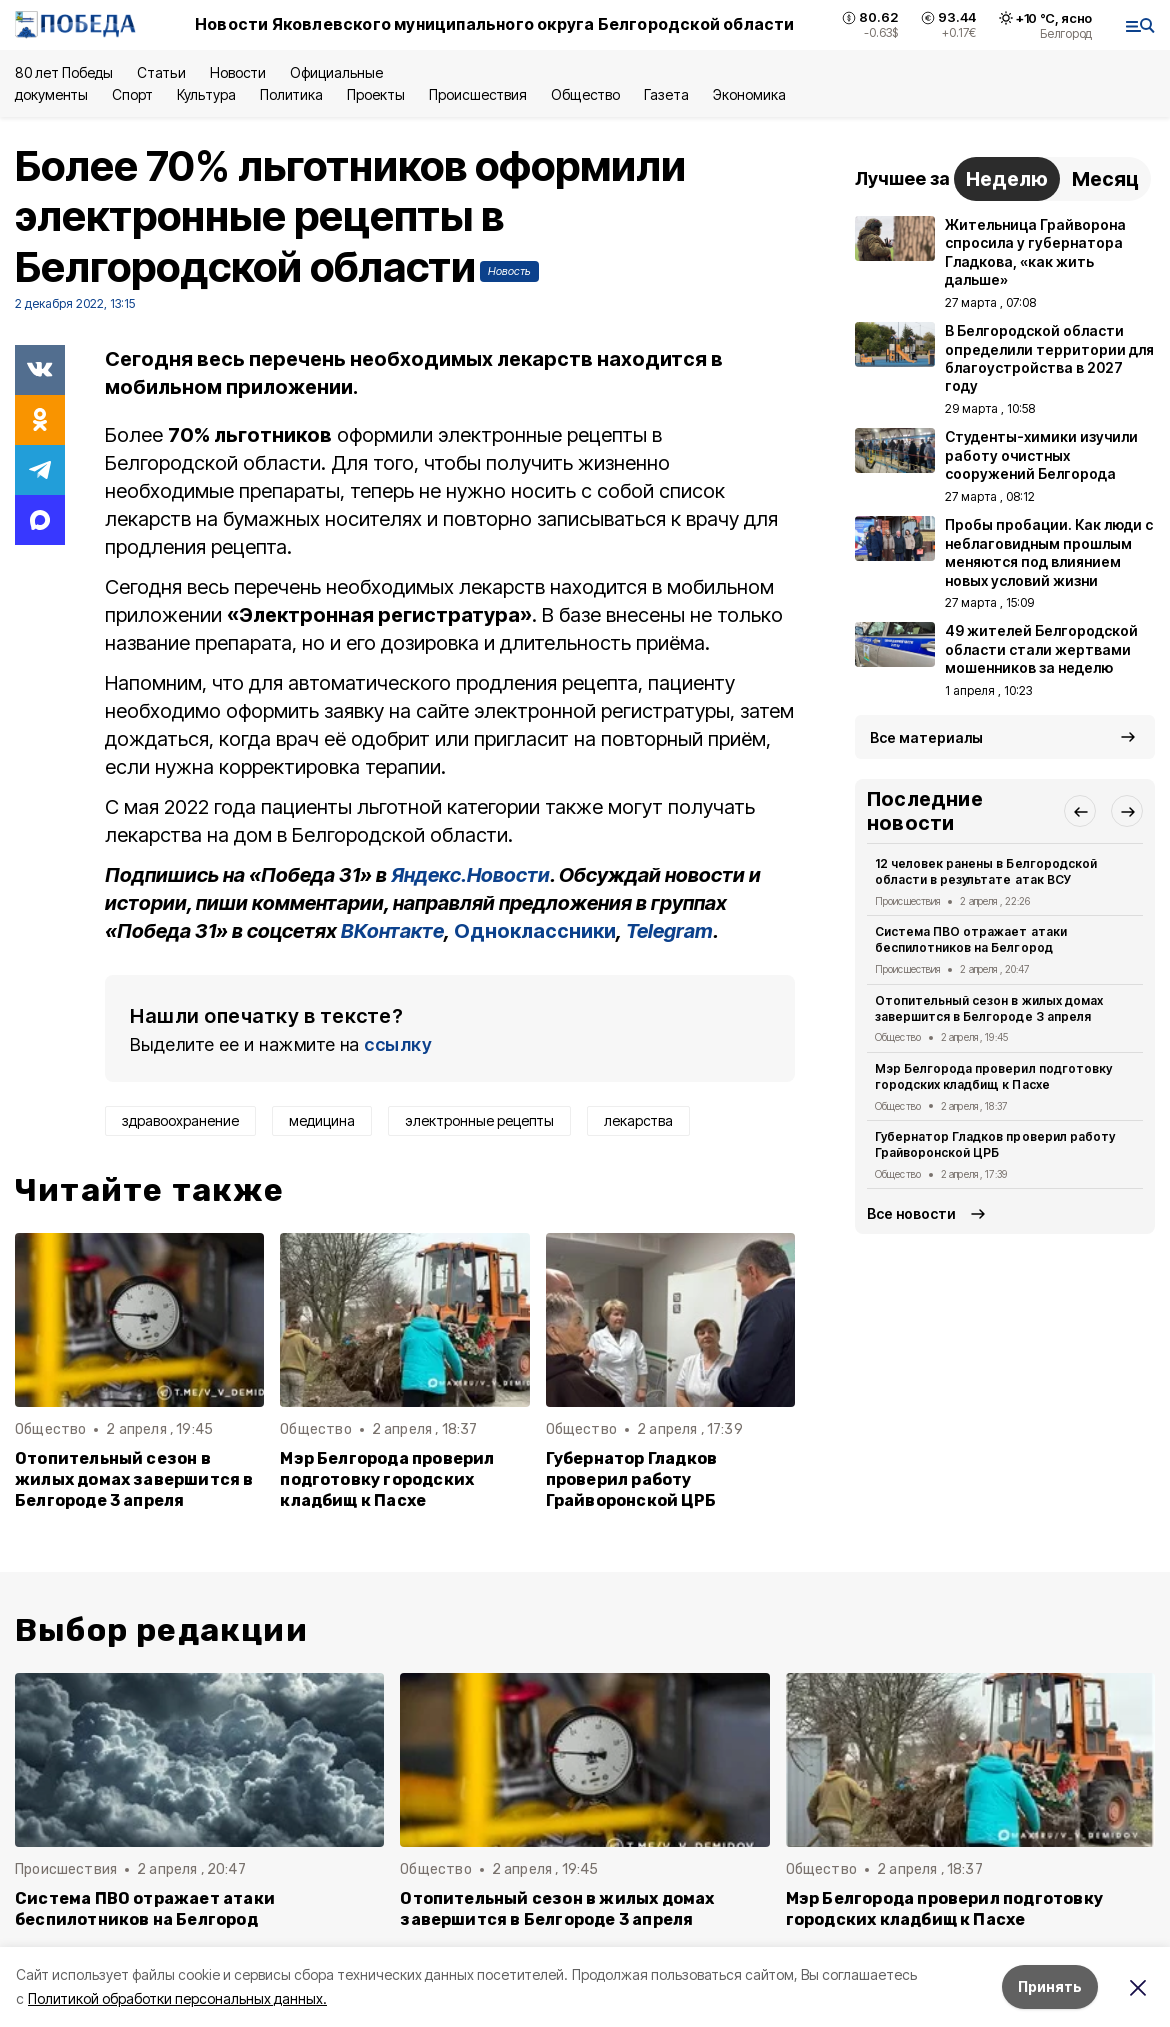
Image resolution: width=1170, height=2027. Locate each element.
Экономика (749, 94)
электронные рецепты (479, 1120)
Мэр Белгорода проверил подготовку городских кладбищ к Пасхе (387, 1479)
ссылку (398, 1044)
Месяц (1105, 179)
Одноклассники (535, 931)
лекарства (638, 1120)
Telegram (669, 931)
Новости (238, 72)
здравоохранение (180, 1120)
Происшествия (478, 94)
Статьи (161, 72)
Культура (206, 94)
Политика (291, 94)
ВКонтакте (392, 931)
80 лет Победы (64, 72)
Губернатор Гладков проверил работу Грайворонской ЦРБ (631, 1479)
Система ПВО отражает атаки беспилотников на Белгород (971, 939)
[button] (1080, 811)
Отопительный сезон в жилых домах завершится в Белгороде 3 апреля (134, 1479)
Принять (1050, 1986)
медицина (322, 1120)
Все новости (911, 1213)
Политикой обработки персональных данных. (177, 1998)
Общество (585, 94)
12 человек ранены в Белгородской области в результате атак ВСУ (986, 871)
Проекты (376, 94)
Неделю (1007, 179)
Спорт (132, 94)
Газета (666, 94)
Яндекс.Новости (470, 875)
